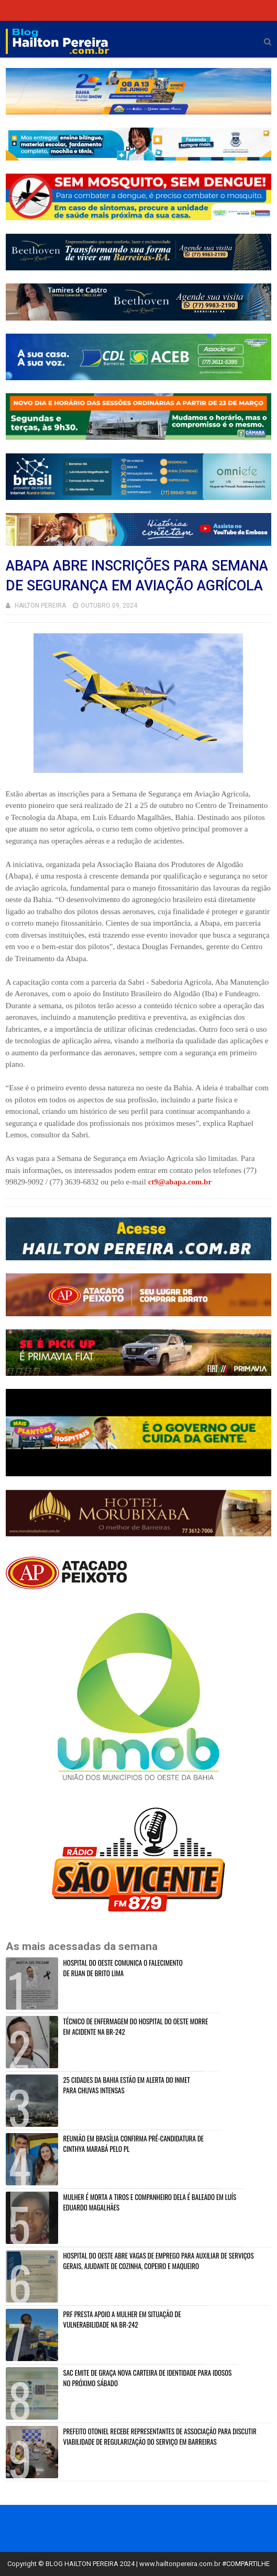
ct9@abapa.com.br (180, 1182)
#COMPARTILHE (246, 2564)
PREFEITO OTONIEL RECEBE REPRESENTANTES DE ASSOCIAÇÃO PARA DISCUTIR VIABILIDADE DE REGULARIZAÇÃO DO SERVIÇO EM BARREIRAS (160, 2436)
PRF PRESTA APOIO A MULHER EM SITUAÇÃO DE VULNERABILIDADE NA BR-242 (122, 2319)
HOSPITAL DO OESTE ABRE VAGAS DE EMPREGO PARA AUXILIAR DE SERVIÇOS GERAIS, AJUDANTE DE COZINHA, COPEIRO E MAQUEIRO (158, 2260)
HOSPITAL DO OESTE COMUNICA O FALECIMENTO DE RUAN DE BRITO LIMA (123, 1967)
